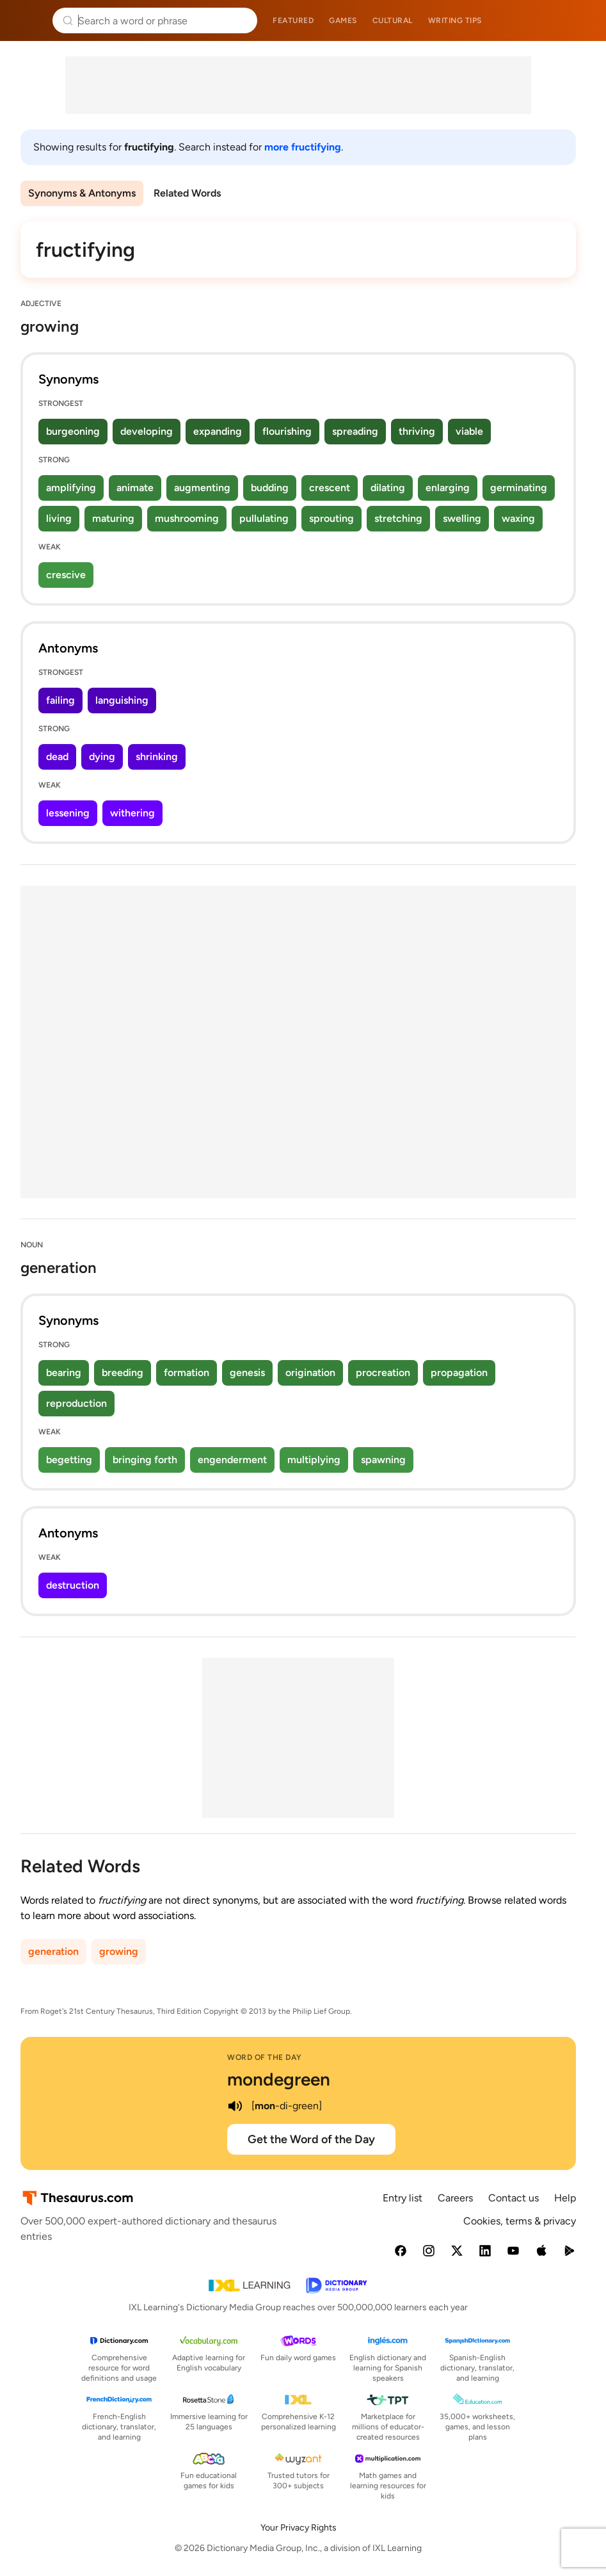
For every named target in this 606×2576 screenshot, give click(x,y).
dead (57, 756)
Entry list (402, 2198)
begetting (69, 1460)
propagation (459, 1372)
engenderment (232, 1460)
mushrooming (187, 518)
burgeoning (73, 431)
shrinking (157, 756)
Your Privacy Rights (298, 2527)
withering (132, 813)
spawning (383, 1460)
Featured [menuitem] (293, 20)
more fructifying (302, 147)
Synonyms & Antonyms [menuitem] (82, 193)
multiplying (313, 1460)
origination (310, 1372)
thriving (417, 431)
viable (469, 431)
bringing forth (145, 1460)
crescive (66, 575)
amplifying (71, 488)
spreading (355, 431)
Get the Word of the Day (311, 2139)
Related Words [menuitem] (187, 193)
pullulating (264, 518)
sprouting (331, 518)
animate (135, 488)
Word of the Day (264, 2057)
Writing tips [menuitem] (455, 20)
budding (270, 488)
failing (60, 700)
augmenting (202, 488)
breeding (122, 1372)
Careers (455, 2198)
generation (53, 1951)
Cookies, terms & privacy (519, 2221)
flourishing (287, 431)
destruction (72, 1585)
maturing (113, 518)
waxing (518, 518)
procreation (383, 1372)
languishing (121, 700)
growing (118, 1951)
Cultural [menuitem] (392, 20)
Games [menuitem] (343, 20)
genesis (247, 1372)
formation (186, 1372)
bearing (63, 1372)
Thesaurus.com (28, 20)
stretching (398, 518)
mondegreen (278, 2079)
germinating (518, 488)
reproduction (76, 1403)
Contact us (513, 2198)
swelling (462, 518)
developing (146, 431)
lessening (68, 813)
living (59, 518)
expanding (217, 431)
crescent (329, 488)
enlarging (448, 488)
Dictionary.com (578, 20)
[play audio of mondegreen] (235, 2106)
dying (102, 756)
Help (565, 2198)
